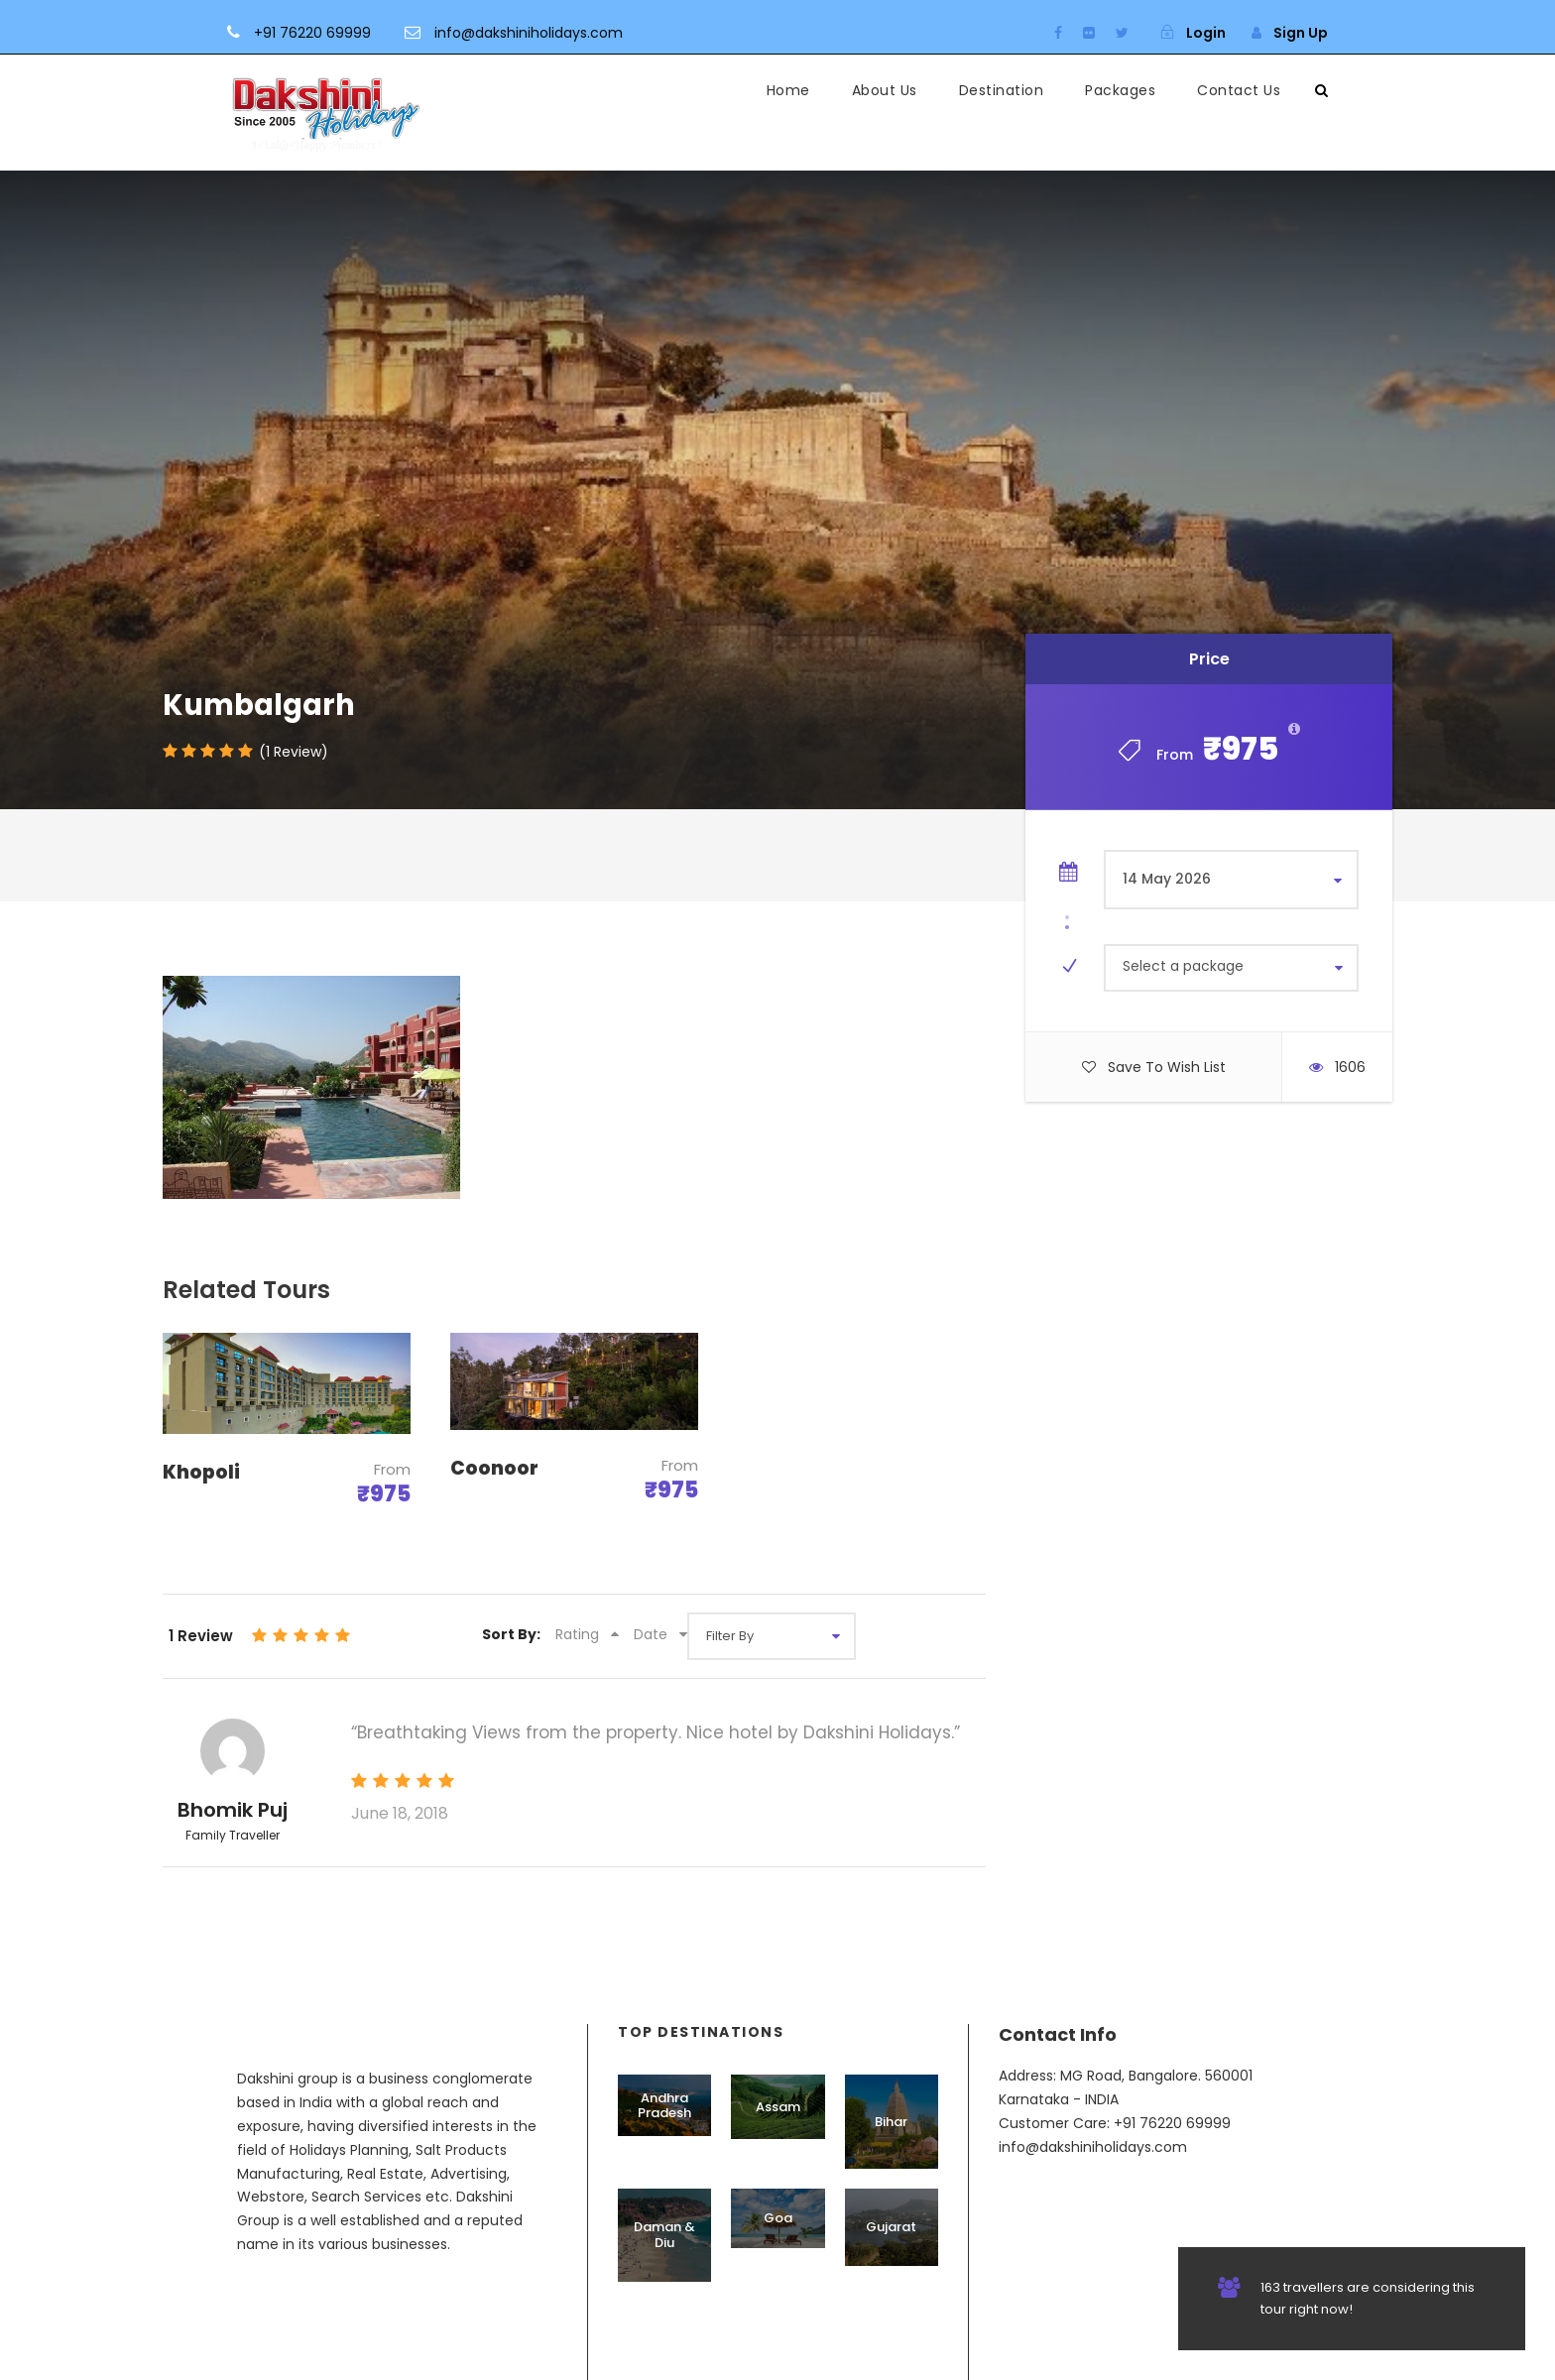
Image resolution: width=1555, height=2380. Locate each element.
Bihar (891, 2121)
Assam (778, 2106)
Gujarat (891, 2226)
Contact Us (1238, 90)
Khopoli (201, 1472)
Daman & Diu (664, 2234)
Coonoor (494, 1468)
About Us (884, 90)
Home (788, 90)
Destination (1001, 90)
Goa (778, 2217)
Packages (1120, 90)
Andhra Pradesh (664, 2105)
